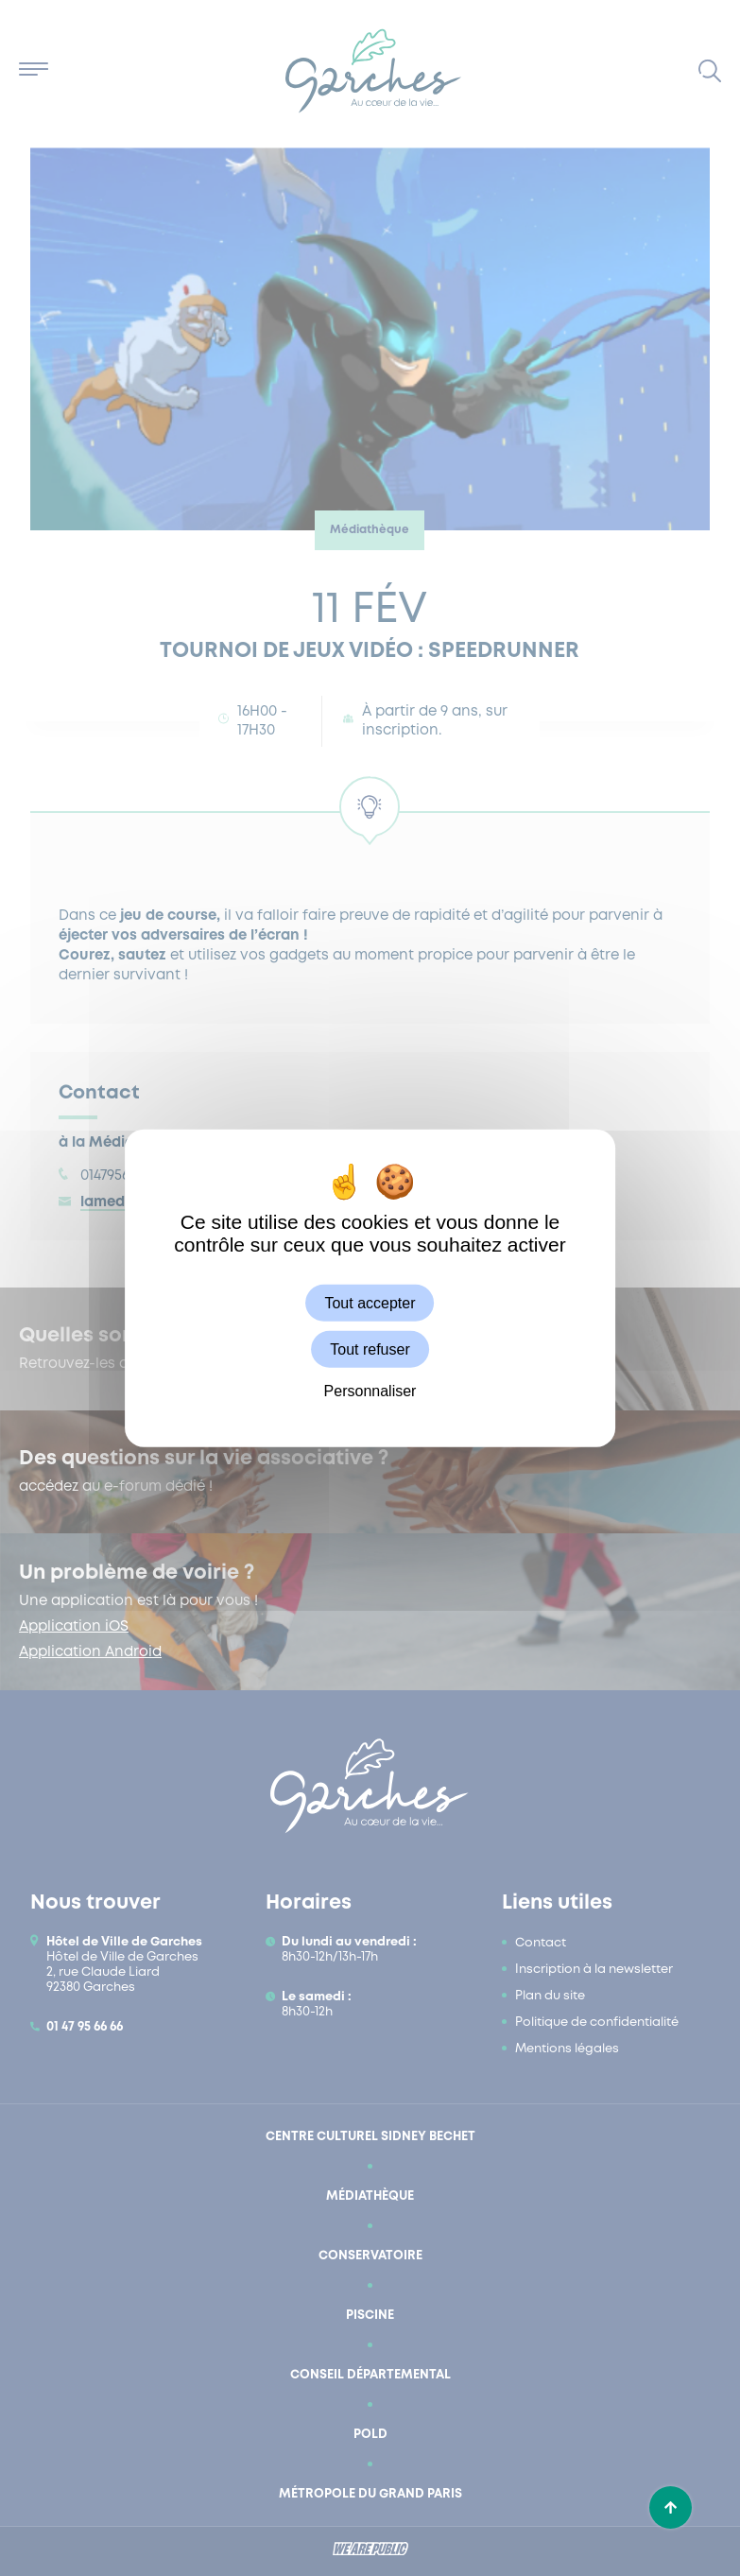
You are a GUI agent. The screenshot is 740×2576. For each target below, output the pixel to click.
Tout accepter (369, 1302)
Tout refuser (369, 1348)
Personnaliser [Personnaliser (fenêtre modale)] (370, 1391)
